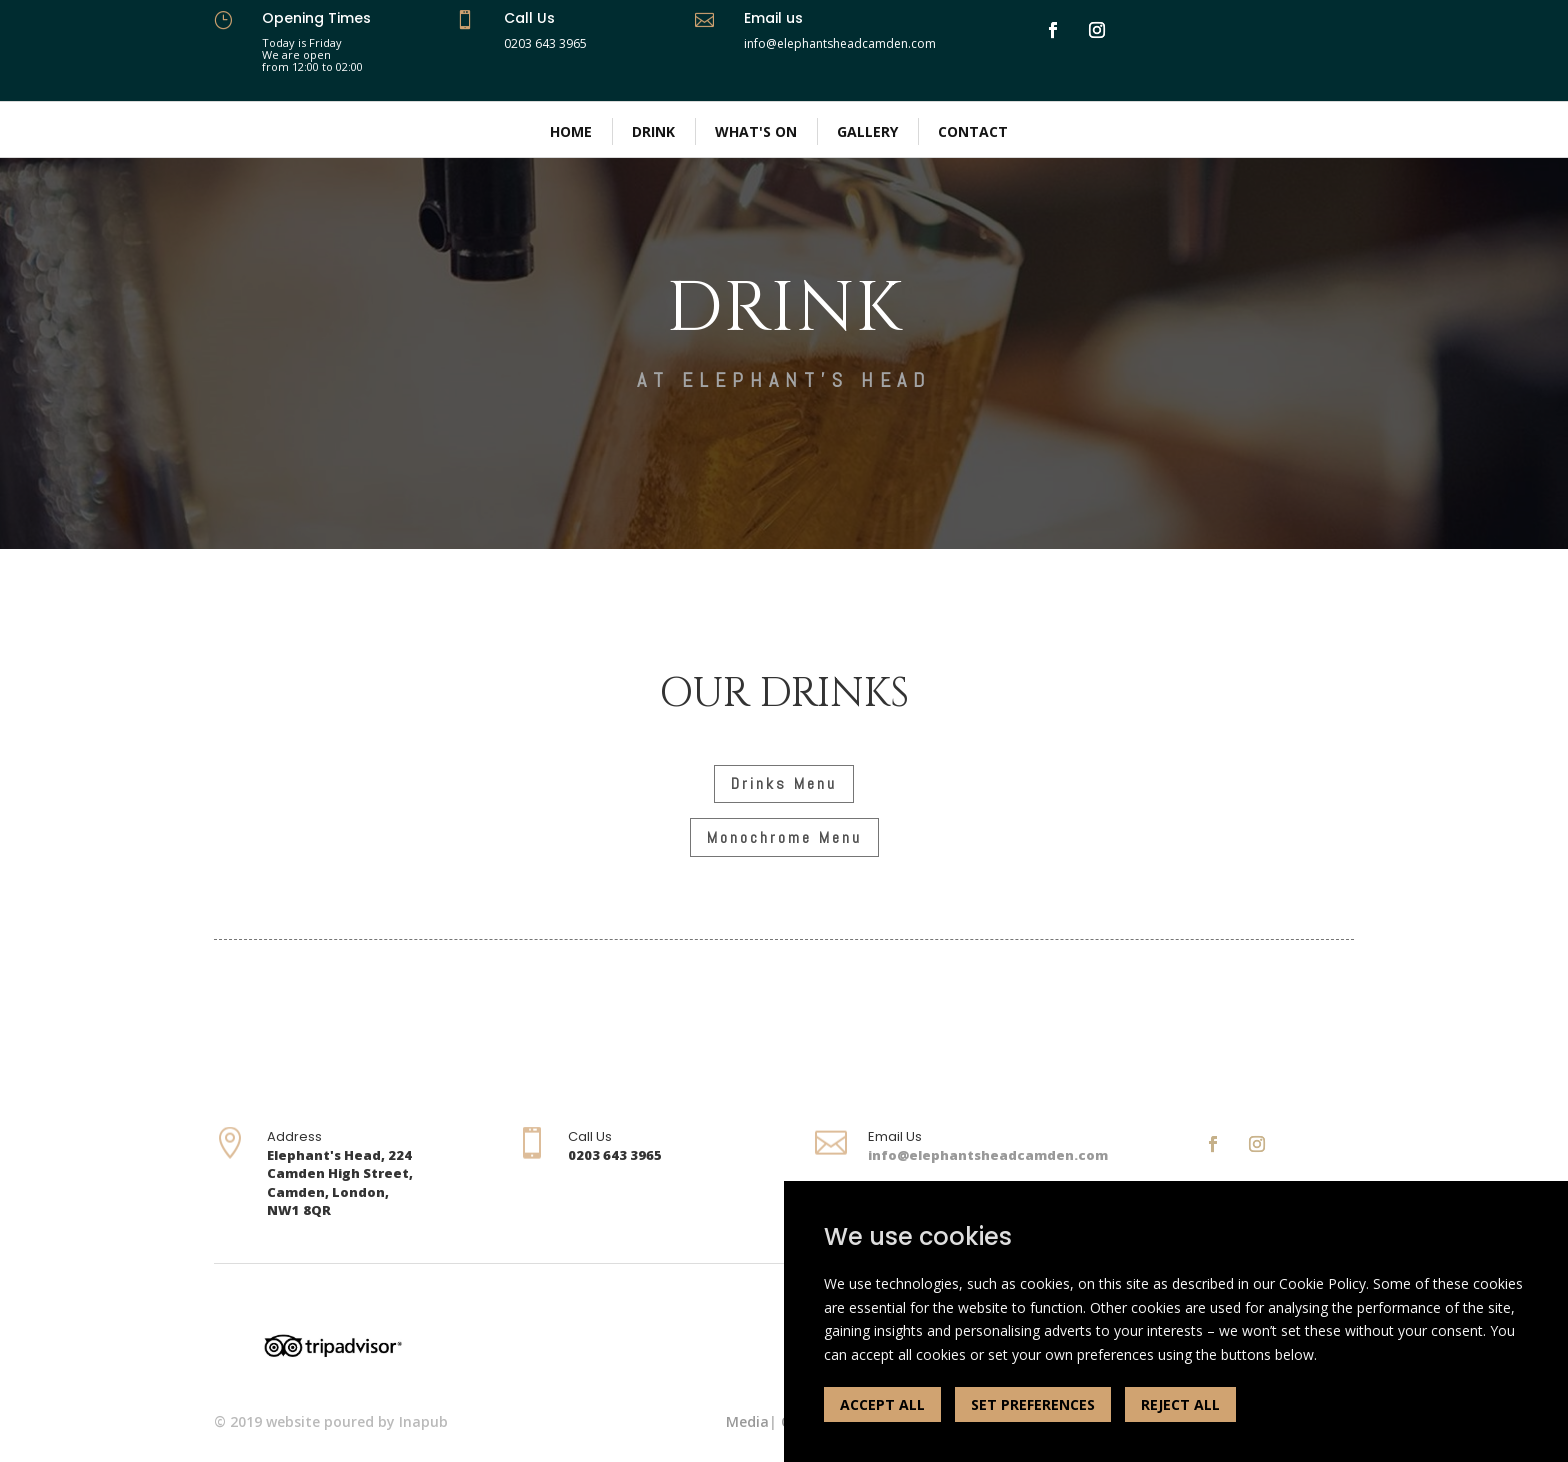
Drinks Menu (784, 783)
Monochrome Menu (784, 837)
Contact (973, 131)
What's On (756, 131)
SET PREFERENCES (1033, 1404)
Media (747, 1421)
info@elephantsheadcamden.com (988, 1155)
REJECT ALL (1180, 1404)
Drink (653, 131)
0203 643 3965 (545, 43)
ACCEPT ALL (882, 1404)
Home (571, 131)
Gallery (867, 131)
